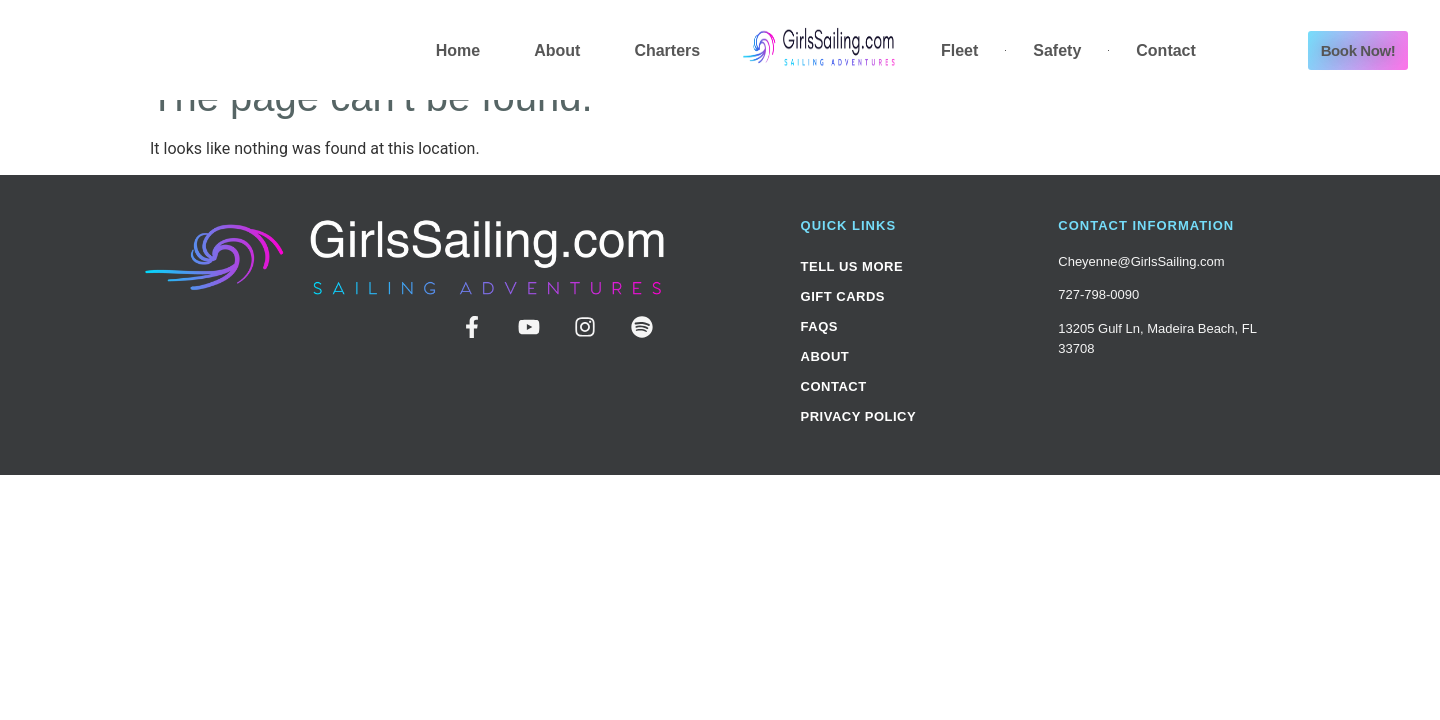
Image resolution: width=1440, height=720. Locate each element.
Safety (1057, 50)
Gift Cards (843, 296)
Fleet (959, 50)
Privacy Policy (859, 416)
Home (458, 50)
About (557, 50)
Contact (1166, 50)
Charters (667, 50)
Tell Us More (852, 266)
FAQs (819, 326)
